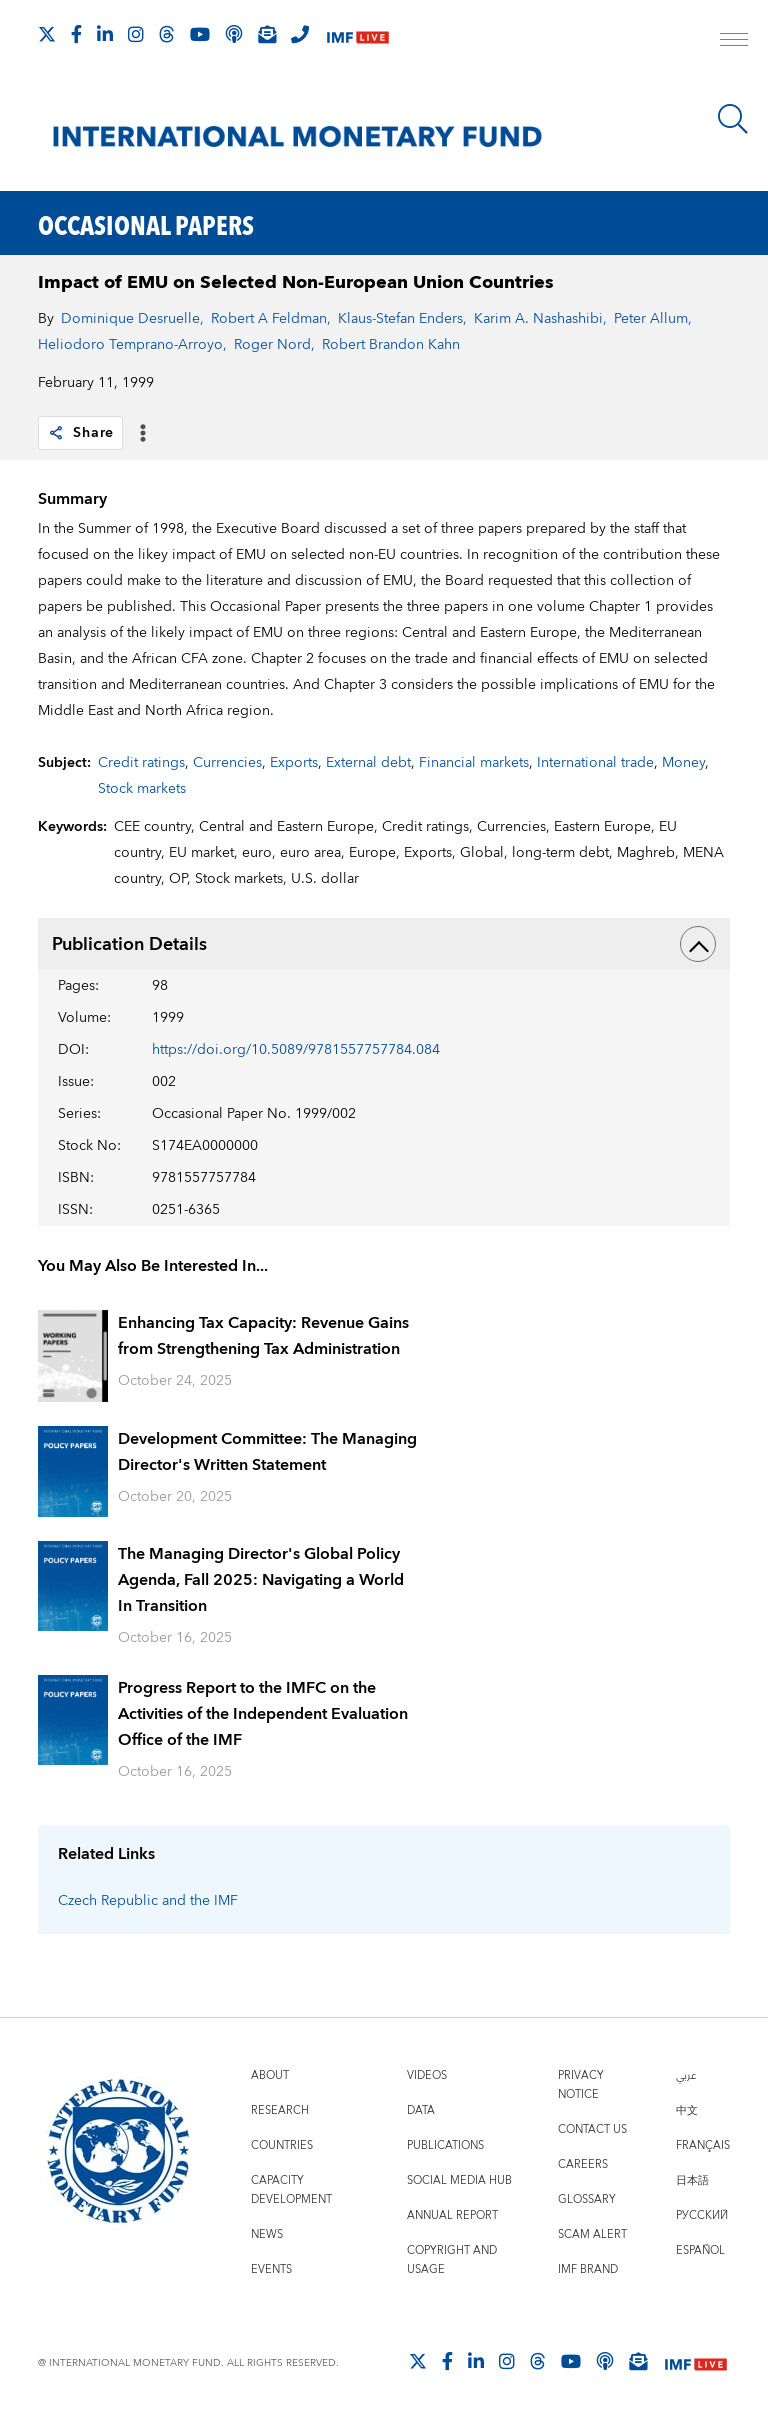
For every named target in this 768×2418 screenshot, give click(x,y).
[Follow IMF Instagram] (136, 34)
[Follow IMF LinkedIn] (105, 34)
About (270, 2075)
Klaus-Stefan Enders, (402, 319)
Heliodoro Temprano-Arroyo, (132, 345)
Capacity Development (291, 2190)
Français (703, 2145)
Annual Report (452, 2215)
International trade (595, 763)
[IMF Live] (358, 35)
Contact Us (592, 2129)
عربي (686, 2075)
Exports (294, 763)
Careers (583, 2164)
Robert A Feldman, (271, 319)
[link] (56, 433)
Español (700, 2250)
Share (80, 433)
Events (271, 2269)
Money (683, 763)
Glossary (587, 2199)
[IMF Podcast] (234, 34)
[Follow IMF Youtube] (200, 34)
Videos (427, 2075)
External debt (368, 763)
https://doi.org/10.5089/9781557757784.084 (296, 1050)
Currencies (227, 763)
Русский (702, 2215)
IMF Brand (588, 2269)
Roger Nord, (274, 345)
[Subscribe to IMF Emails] (267, 34)
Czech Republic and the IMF (148, 1901)
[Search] (733, 119)
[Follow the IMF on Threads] (167, 34)
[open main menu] (734, 42)
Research (280, 2110)
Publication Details (384, 944)
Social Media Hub (459, 2180)
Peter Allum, (653, 319)
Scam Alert (592, 2234)
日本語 (692, 2180)
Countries (282, 2145)
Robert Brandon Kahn (391, 345)
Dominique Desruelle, (132, 319)
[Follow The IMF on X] (47, 34)
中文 (687, 2110)
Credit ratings (141, 763)
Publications (445, 2145)
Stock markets (142, 789)
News (267, 2234)
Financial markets (474, 763)
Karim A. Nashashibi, (540, 319)
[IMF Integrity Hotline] (300, 34)
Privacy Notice (581, 2085)
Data (421, 2110)
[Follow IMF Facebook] (76, 34)
